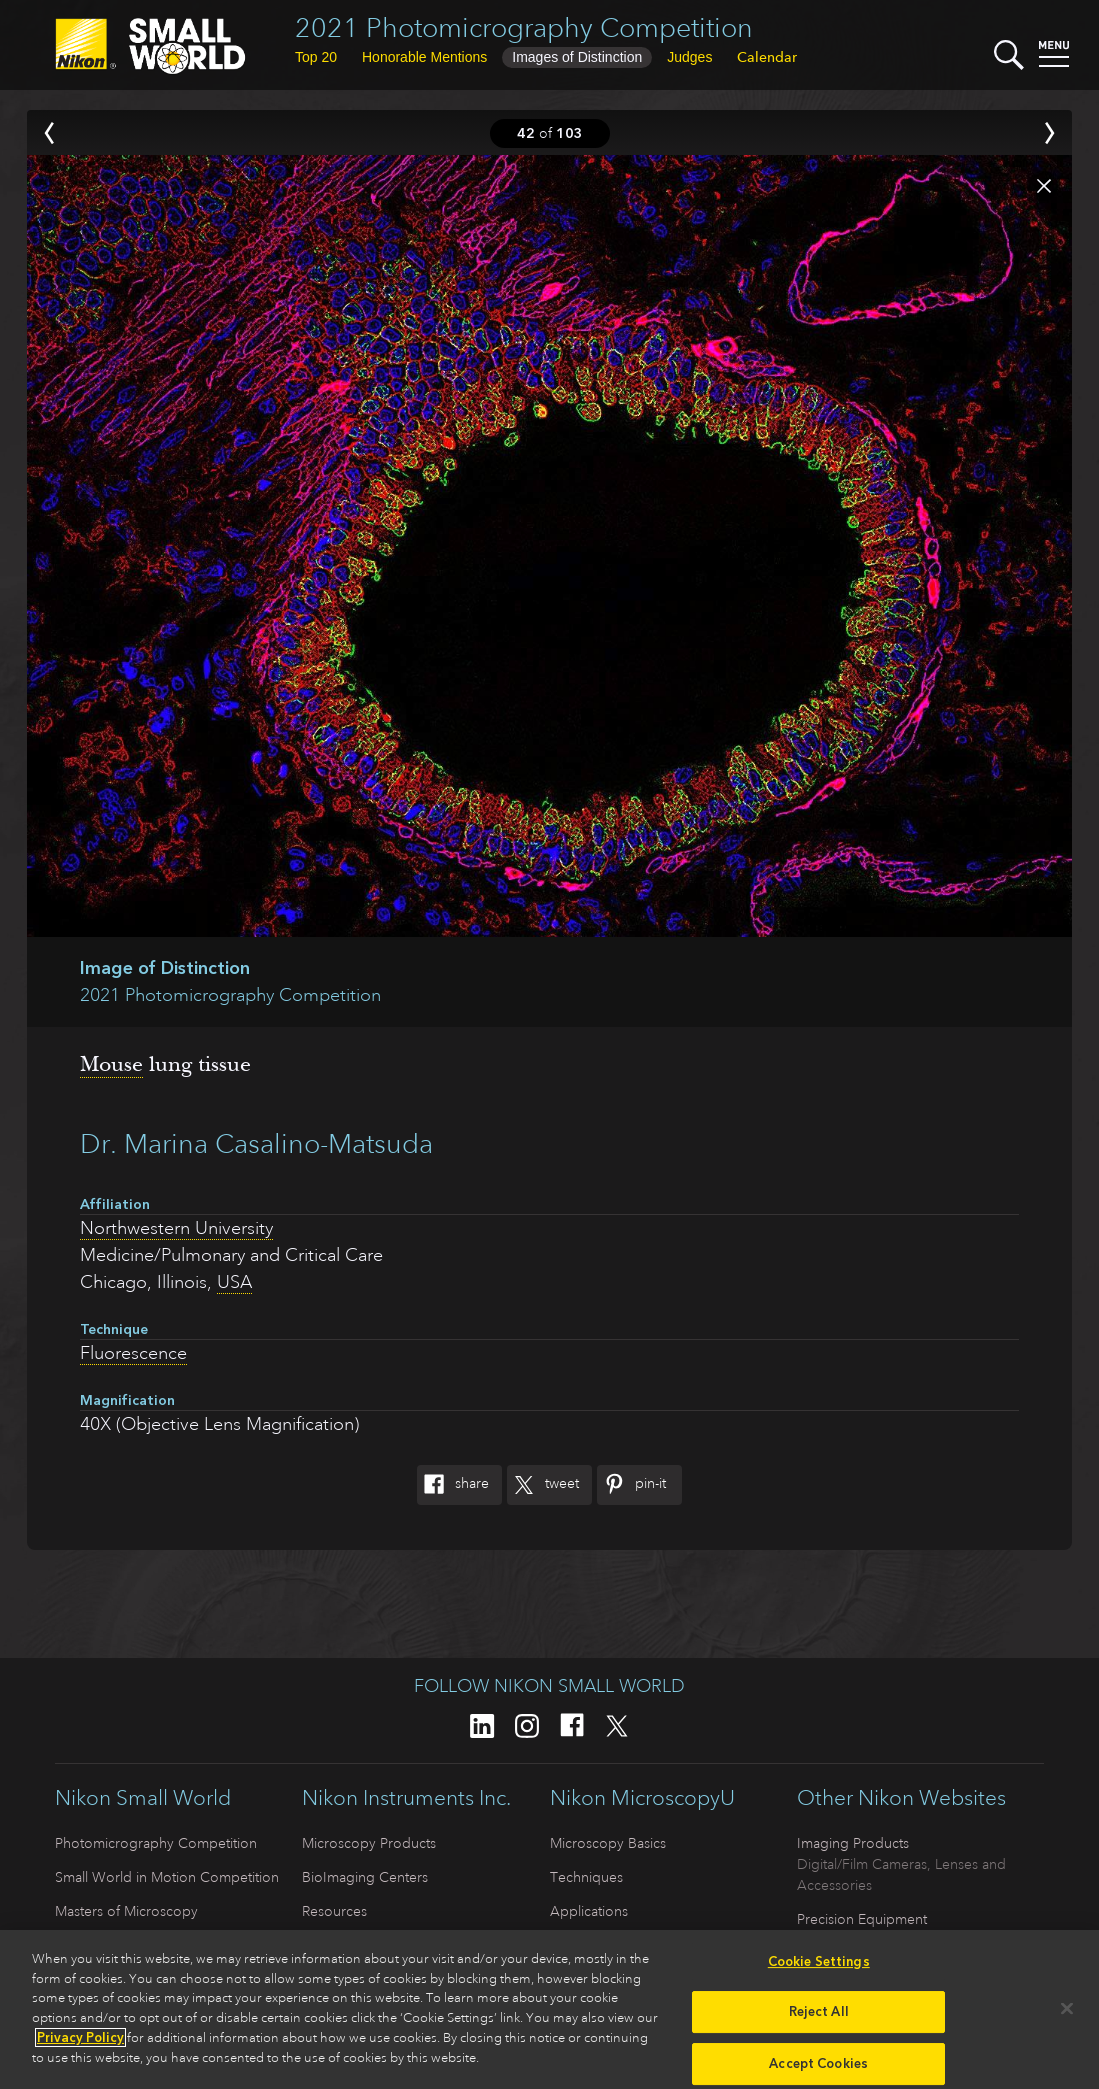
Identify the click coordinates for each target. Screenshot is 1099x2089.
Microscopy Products (369, 1843)
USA (234, 1282)
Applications (589, 1911)
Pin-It (631, 1485)
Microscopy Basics (608, 1843)
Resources (334, 1911)
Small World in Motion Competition (167, 1877)
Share (453, 1485)
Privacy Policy (80, 2044)
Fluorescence (133, 1353)
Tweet (543, 1485)
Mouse (111, 1064)
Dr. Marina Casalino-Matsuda (256, 1143)
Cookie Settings (819, 1968)
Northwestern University (176, 1228)
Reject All (819, 2018)
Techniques (586, 1877)
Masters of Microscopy (126, 1911)
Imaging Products (853, 1843)
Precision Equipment (862, 1919)
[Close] (1067, 2015)
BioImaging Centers (365, 1877)
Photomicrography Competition (156, 1843)
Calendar (767, 57)
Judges (689, 57)
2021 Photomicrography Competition (524, 27)
